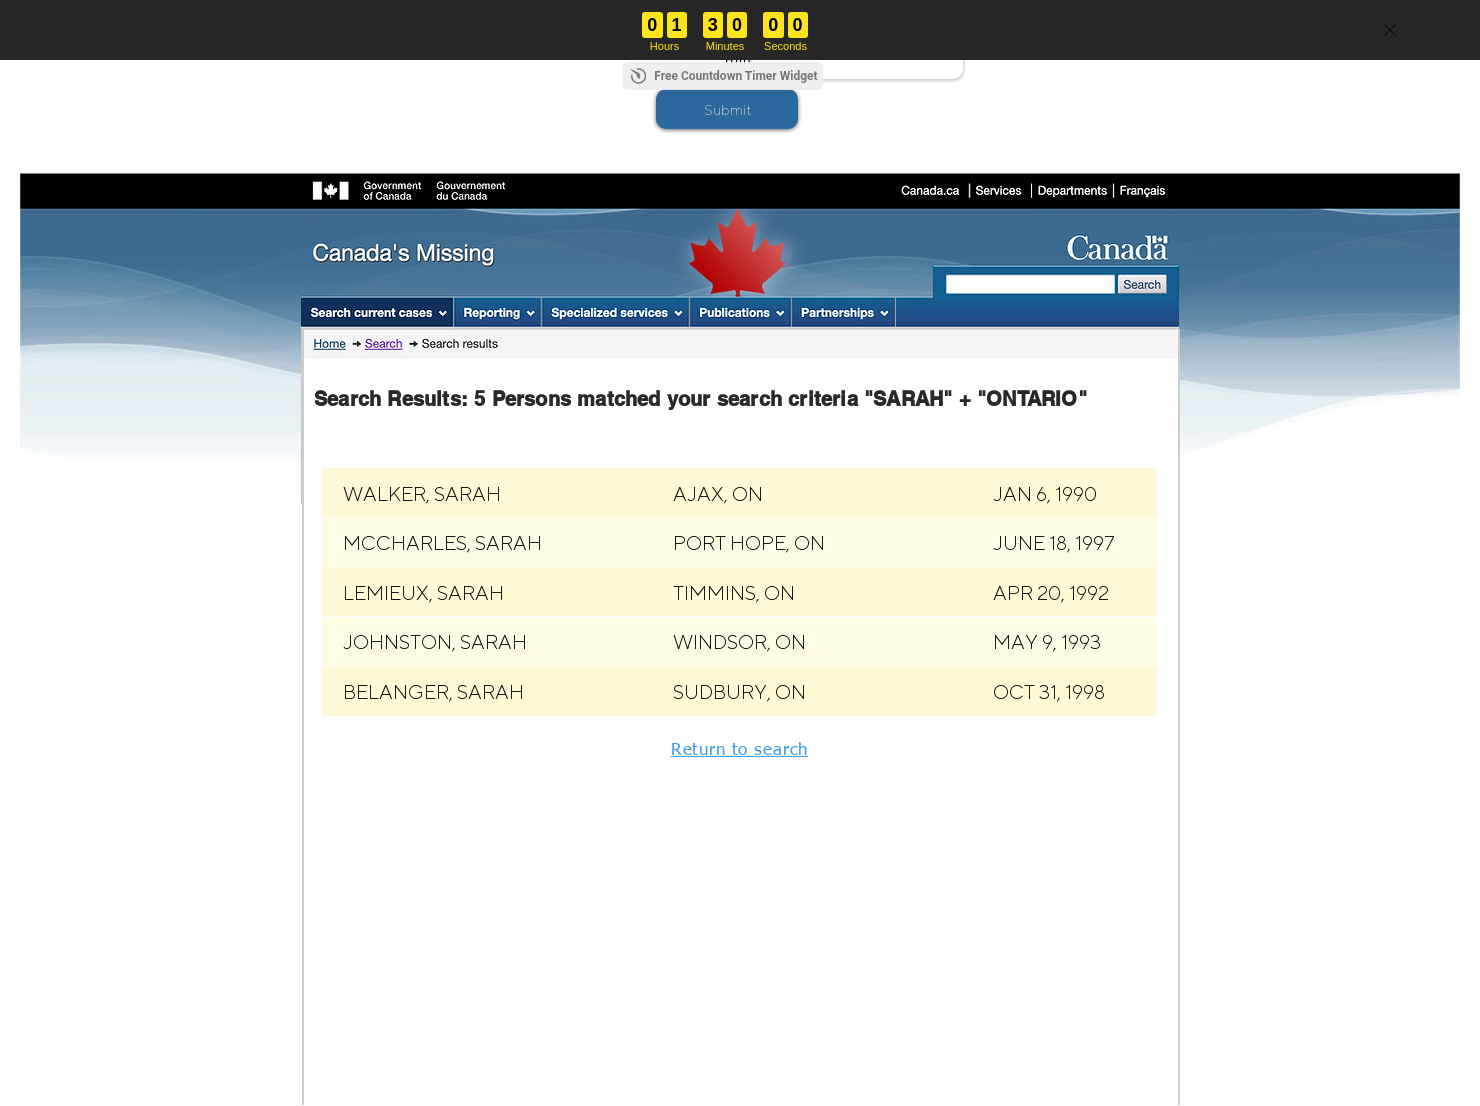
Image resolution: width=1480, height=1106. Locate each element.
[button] (727, 109)
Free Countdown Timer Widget (735, 76)
